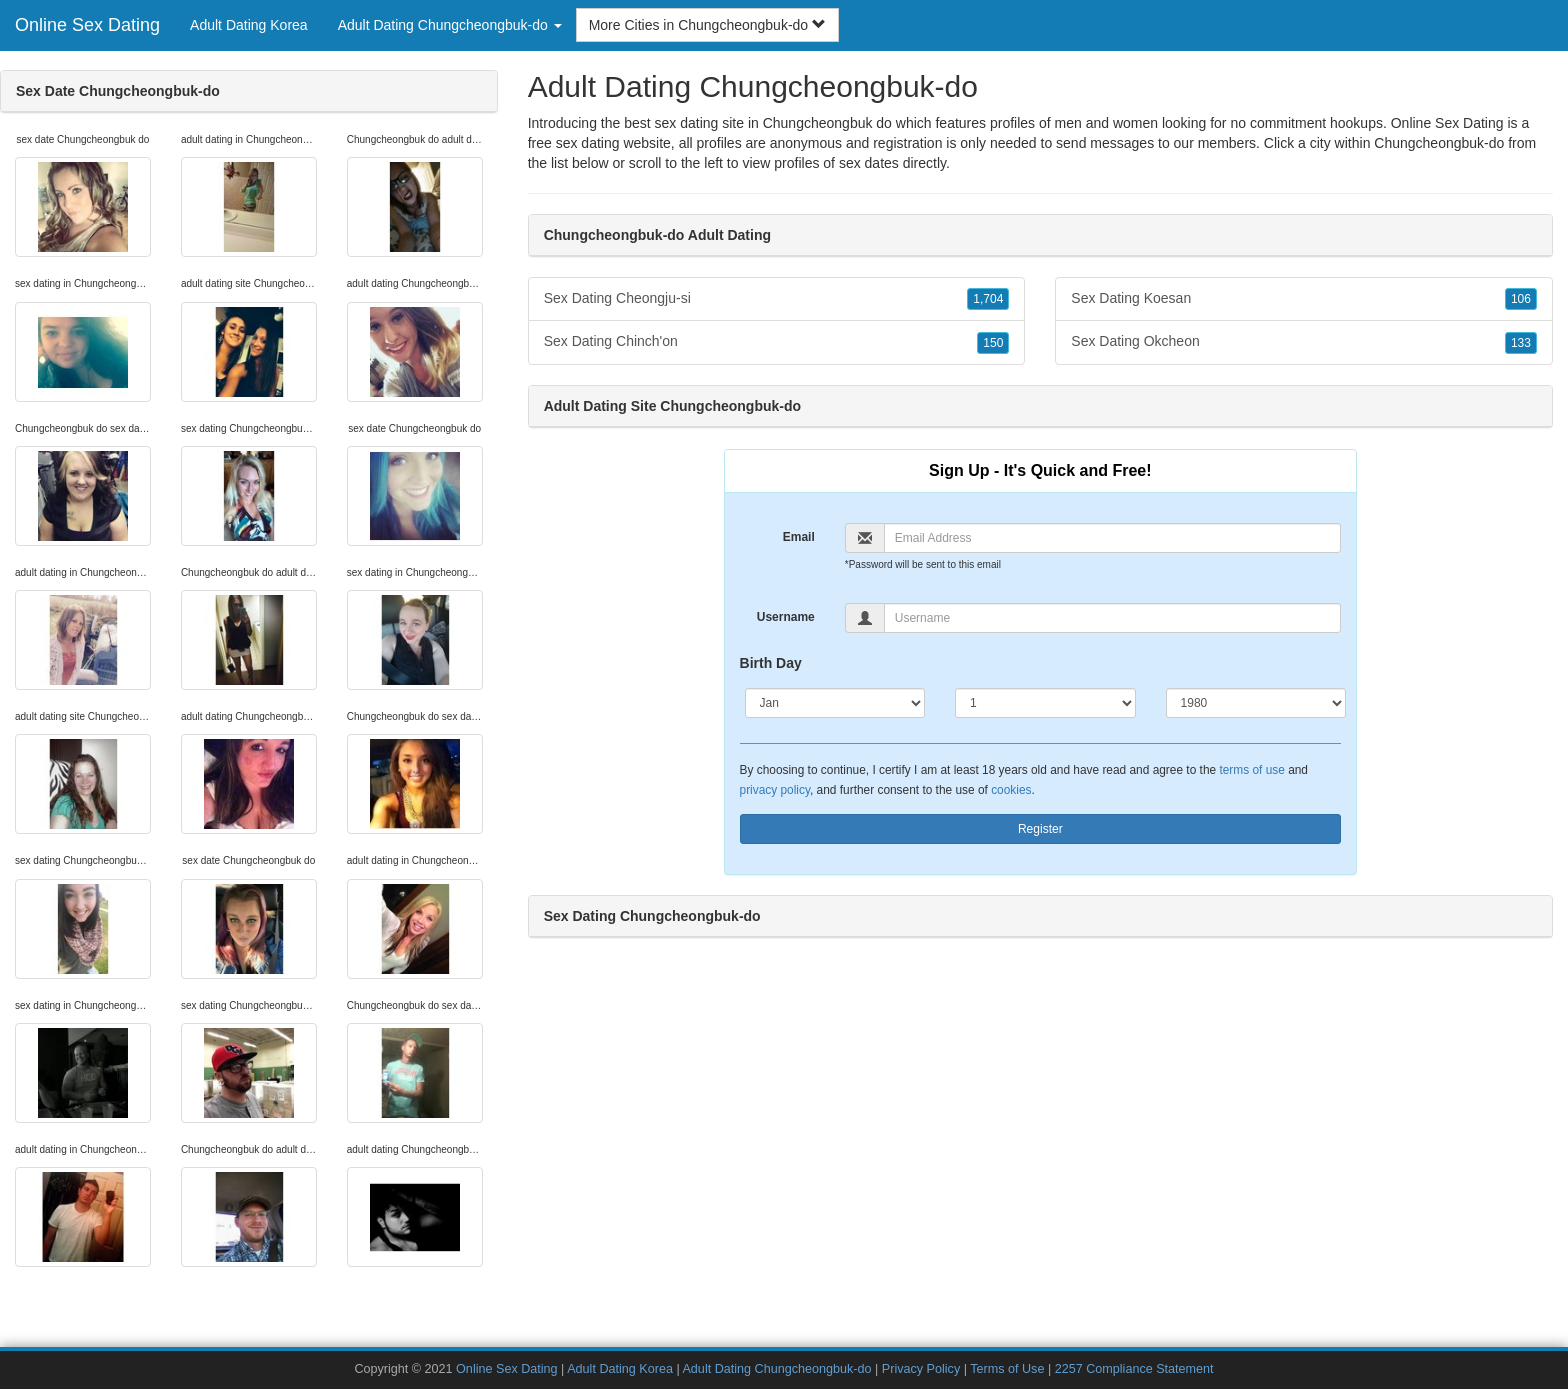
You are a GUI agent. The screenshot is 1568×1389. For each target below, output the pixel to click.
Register (1040, 829)
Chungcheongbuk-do (1439, 143)
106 (1521, 299)
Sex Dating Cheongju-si (777, 299)
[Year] (1256, 703)
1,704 (988, 299)
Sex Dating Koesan (1304, 299)
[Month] (835, 703)
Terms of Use (1007, 1369)
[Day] (1045, 703)
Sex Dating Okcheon (1304, 342)
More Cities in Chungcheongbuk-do (707, 25)
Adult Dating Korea (249, 25)
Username (786, 617)
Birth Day (771, 663)
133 (1521, 343)
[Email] (1112, 538)
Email (799, 537)
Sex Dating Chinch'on (777, 342)
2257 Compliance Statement (1134, 1369)
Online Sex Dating (87, 25)
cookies (1011, 790)
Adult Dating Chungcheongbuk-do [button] (450, 25)
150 (993, 343)
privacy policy (775, 790)
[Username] (1112, 618)
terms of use (1251, 770)
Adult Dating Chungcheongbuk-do (776, 1369)
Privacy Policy (921, 1369)
